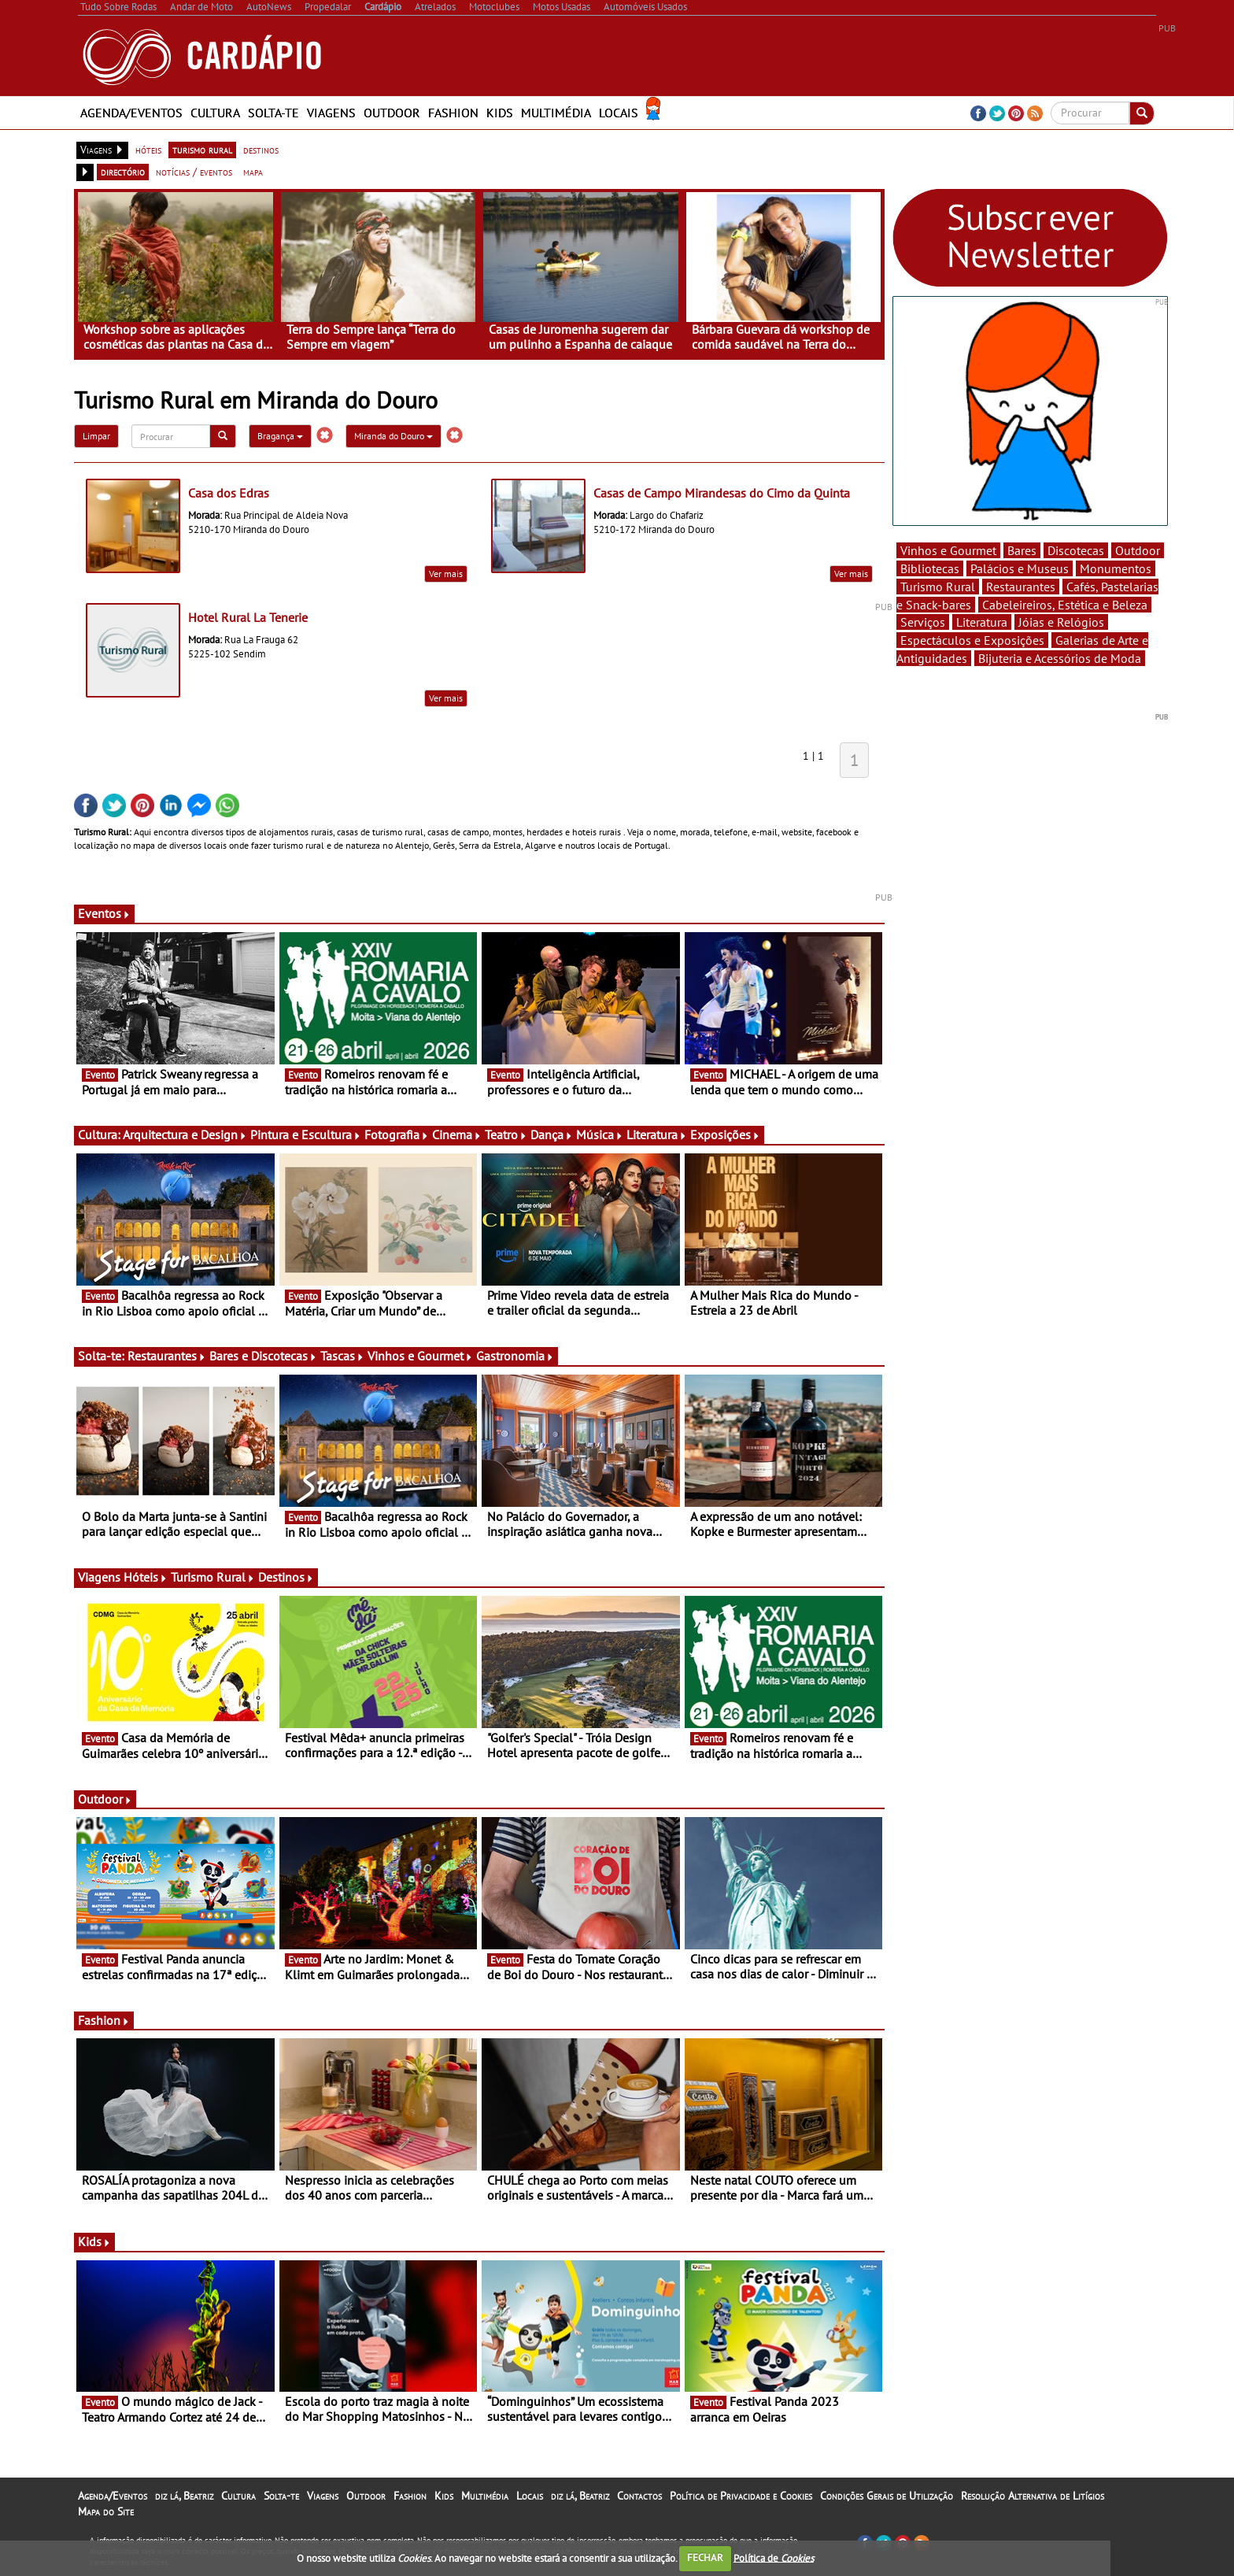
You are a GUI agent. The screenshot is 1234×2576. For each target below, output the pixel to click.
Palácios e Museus (1019, 568)
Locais (618, 112)
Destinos (286, 1577)
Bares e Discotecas (263, 1356)
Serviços (922, 622)
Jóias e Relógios (1061, 622)
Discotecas (1075, 550)
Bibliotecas (929, 568)
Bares (1021, 550)
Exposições (725, 1134)
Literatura (656, 1134)
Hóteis (146, 1577)
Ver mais (446, 573)
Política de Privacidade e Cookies (741, 2496)
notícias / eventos (194, 172)
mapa (253, 172)
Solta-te (273, 112)
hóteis (148, 149)
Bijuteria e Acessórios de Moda (1059, 658)
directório (123, 172)
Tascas (342, 1356)
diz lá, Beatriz (184, 2496)
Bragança (280, 436)
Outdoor (392, 112)
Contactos (639, 2496)
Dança (551, 1134)
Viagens (331, 112)
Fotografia (396, 1134)
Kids (499, 112)
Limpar (96, 436)
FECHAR (705, 2557)
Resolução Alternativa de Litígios (1032, 2496)
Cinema (457, 1134)
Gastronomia (515, 1356)
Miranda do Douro (393, 436)
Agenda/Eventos (131, 112)
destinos (261, 149)
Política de (773, 2557)
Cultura (215, 112)
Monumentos (1115, 568)
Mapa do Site (106, 2511)
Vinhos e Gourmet (420, 1356)
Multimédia (556, 112)
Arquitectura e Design (185, 1134)
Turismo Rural (213, 1577)
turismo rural (202, 149)
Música (599, 1134)
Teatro (506, 1134)
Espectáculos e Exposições (972, 640)
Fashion (453, 112)
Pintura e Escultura (305, 1134)
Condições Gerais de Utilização (886, 2496)
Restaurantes (166, 1356)
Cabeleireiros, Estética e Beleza (1064, 605)
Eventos (104, 913)
